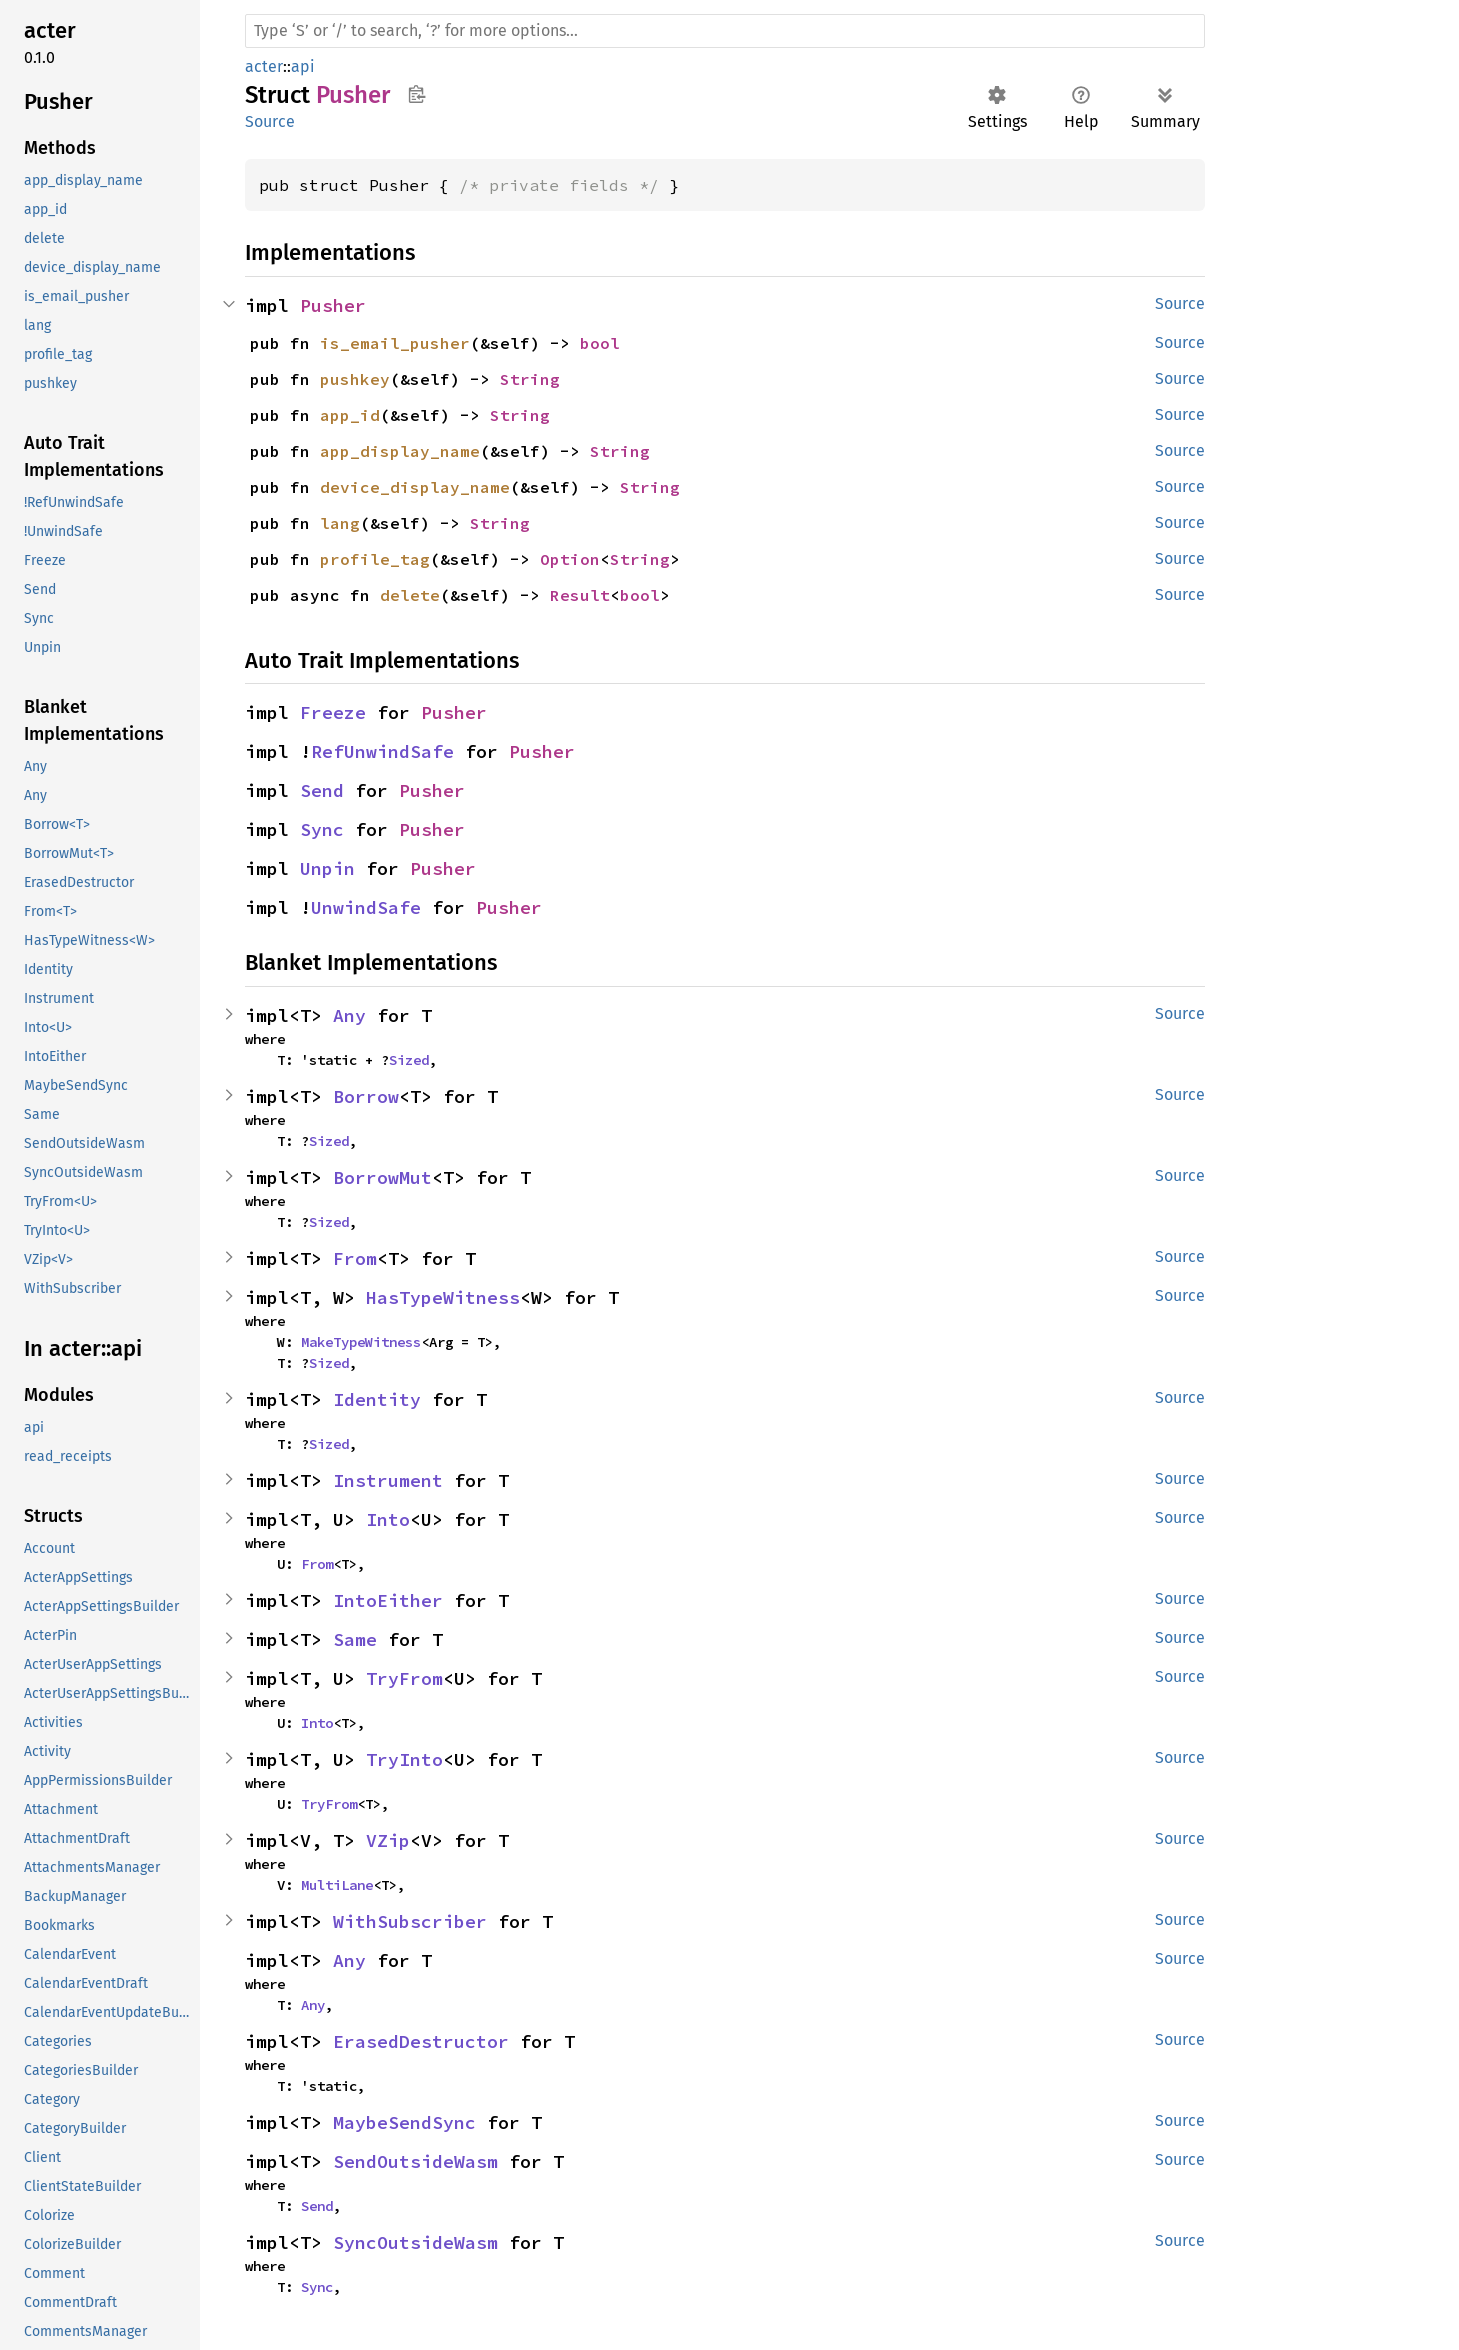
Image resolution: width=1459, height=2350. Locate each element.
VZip (388, 1840)
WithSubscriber (410, 1921)
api (303, 66)
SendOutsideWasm (415, 2161)
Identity (377, 1399)
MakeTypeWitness (361, 1342)
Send (322, 790)
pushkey (355, 379)
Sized (409, 1060)
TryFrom (404, 1678)
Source (270, 121)
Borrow (366, 1096)
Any (349, 1015)
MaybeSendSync (404, 2122)
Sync (322, 829)
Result (580, 595)
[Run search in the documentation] (725, 31)
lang (340, 523)
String (530, 379)
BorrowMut (382, 1177)
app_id (350, 415)
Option (570, 559)
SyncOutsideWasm (415, 2242)
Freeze (333, 712)
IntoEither (388, 1600)
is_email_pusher (395, 343)
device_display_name (415, 487)
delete (410, 595)
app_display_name (400, 451)
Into (388, 1519)
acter (264, 66)
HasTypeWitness (443, 1297)
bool (600, 343)
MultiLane (337, 1885)
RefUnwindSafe (382, 751)
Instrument (388, 1480)
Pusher (333, 305)
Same (355, 1639)
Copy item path (416, 94)
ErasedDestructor (421, 2041)
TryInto (404, 1759)
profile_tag (375, 559)
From (355, 1258)
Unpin (327, 868)
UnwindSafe (366, 907)
